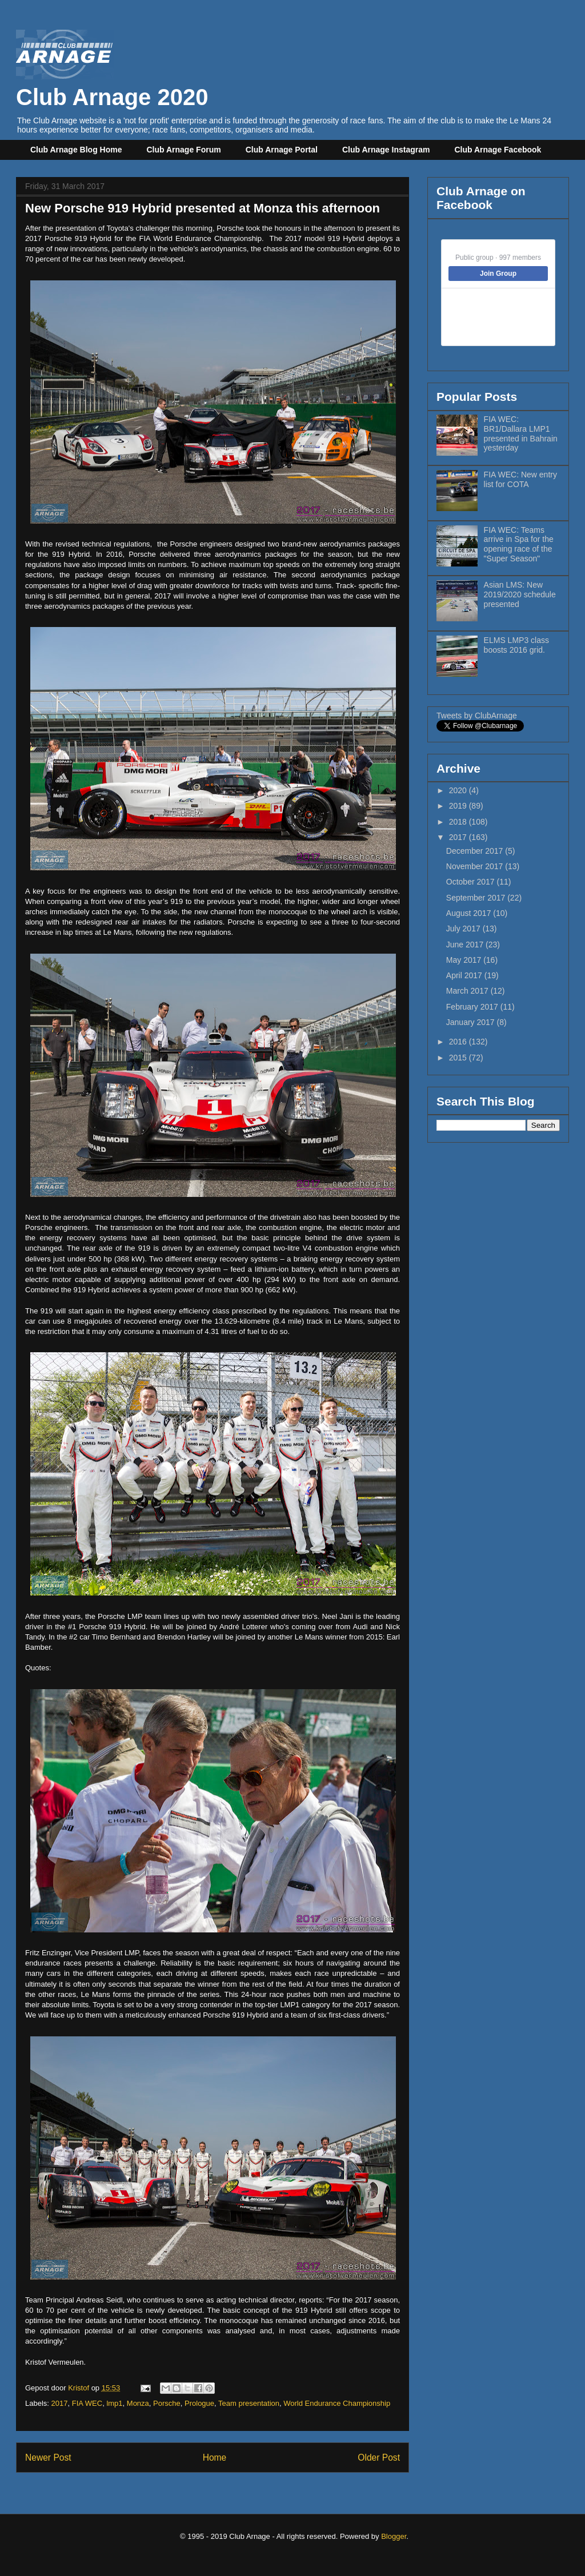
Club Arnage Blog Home (76, 149)
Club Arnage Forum (184, 149)
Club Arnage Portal (282, 149)
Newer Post (48, 2457)
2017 (59, 2403)
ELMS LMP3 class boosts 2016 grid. (516, 645)
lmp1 (114, 2403)
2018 (459, 821)
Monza (138, 2403)
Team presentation (248, 2403)
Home (215, 2457)
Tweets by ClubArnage (476, 715)
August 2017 (470, 913)
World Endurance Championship (336, 2403)
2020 (459, 790)
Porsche (167, 2403)
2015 (459, 1057)
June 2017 (466, 944)
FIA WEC (87, 2403)
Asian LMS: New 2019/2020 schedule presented (520, 594)
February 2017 (473, 1006)
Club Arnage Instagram (386, 149)
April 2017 (465, 975)
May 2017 (464, 960)
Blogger (393, 2536)
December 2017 (476, 850)
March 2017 (468, 990)
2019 (459, 805)
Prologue (199, 2403)
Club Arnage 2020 (112, 84)
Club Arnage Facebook (497, 149)
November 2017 (476, 866)
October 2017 (471, 881)
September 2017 (476, 897)
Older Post (379, 2457)
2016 (459, 1041)
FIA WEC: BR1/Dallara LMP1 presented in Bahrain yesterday (521, 433)
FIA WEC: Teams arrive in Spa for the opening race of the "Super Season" (519, 544)
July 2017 (464, 928)
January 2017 (471, 1022)
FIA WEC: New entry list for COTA (520, 479)
